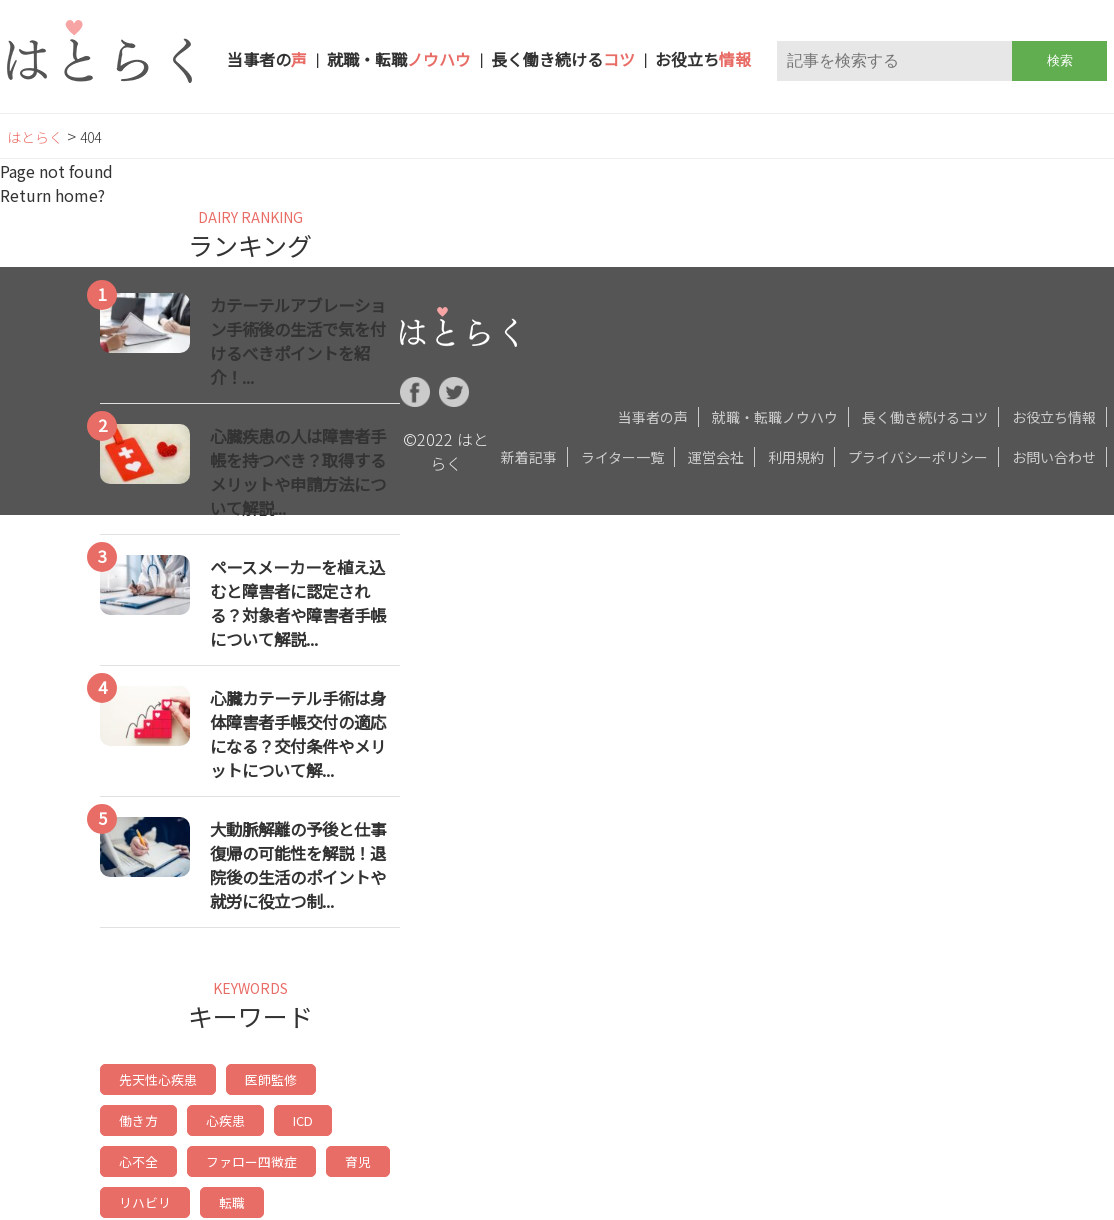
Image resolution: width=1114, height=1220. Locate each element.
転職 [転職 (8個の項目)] (131, 1195)
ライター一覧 (622, 457)
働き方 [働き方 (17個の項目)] (353, 1078)
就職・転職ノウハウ (775, 417)
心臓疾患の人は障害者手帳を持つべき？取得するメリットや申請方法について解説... (298, 472)
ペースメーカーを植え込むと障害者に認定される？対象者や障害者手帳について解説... (298, 603)
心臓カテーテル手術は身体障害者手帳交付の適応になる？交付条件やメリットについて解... (298, 734)
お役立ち (703, 59)
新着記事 (529, 457)
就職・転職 (399, 59)
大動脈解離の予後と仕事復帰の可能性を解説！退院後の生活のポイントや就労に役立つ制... (298, 865)
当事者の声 (653, 417)
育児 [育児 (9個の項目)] (263, 1156)
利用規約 (796, 457)
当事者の (267, 59)
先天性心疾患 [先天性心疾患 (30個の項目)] (155, 1078)
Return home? (52, 195)
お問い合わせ (1054, 457)
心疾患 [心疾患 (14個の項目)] (137, 1117)
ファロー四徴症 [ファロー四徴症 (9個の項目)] (161, 1156)
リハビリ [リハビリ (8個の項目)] (347, 1156)
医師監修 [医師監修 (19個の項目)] (263, 1078)
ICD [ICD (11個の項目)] (212, 1117)
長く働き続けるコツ (925, 417)
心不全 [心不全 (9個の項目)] (288, 1117)
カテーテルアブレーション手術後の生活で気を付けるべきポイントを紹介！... (298, 341)
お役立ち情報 (1054, 417)
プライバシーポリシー (918, 457)
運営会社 (716, 457)
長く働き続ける (563, 59)
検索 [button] (1060, 60)
